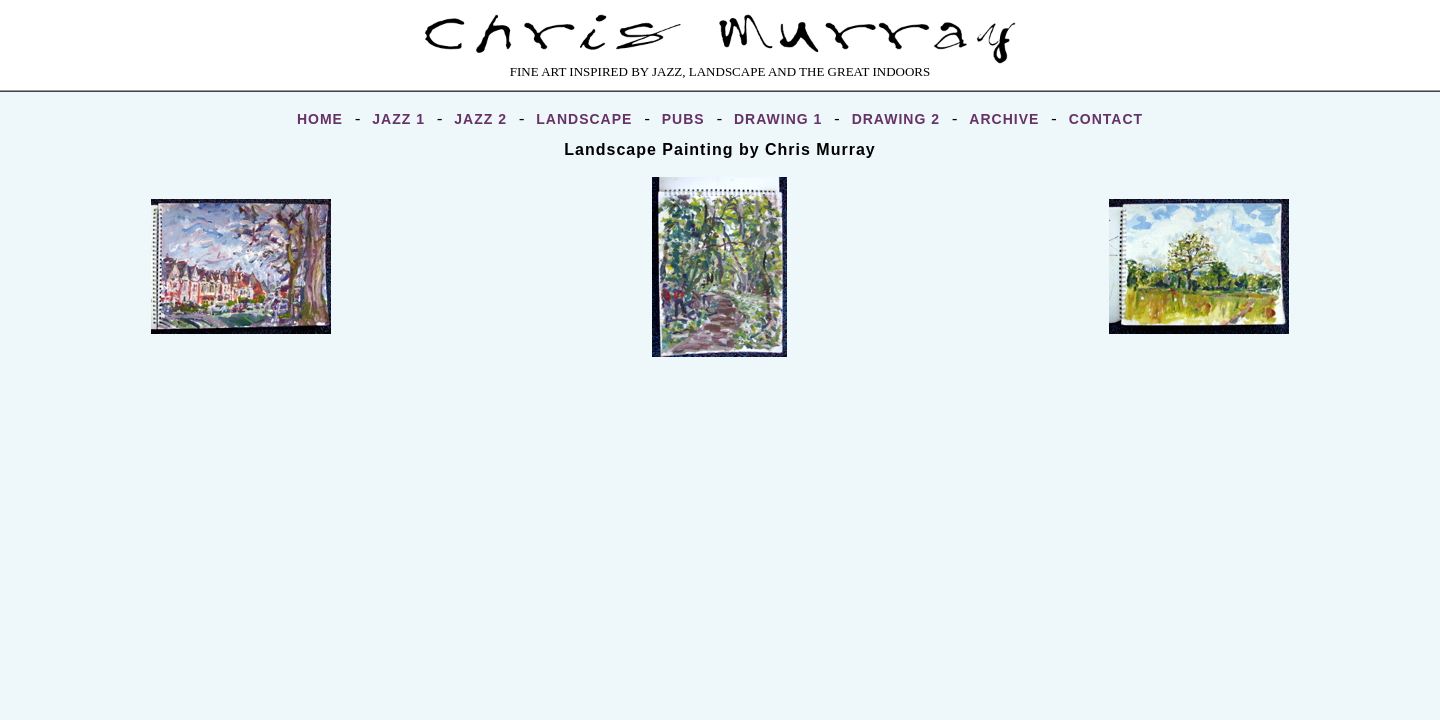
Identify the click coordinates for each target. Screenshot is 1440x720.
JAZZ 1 (398, 119)
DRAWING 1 (778, 119)
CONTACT (1106, 119)
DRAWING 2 (896, 119)
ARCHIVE (1004, 119)
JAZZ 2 (480, 119)
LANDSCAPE (584, 119)
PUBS (683, 119)
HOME (320, 119)
